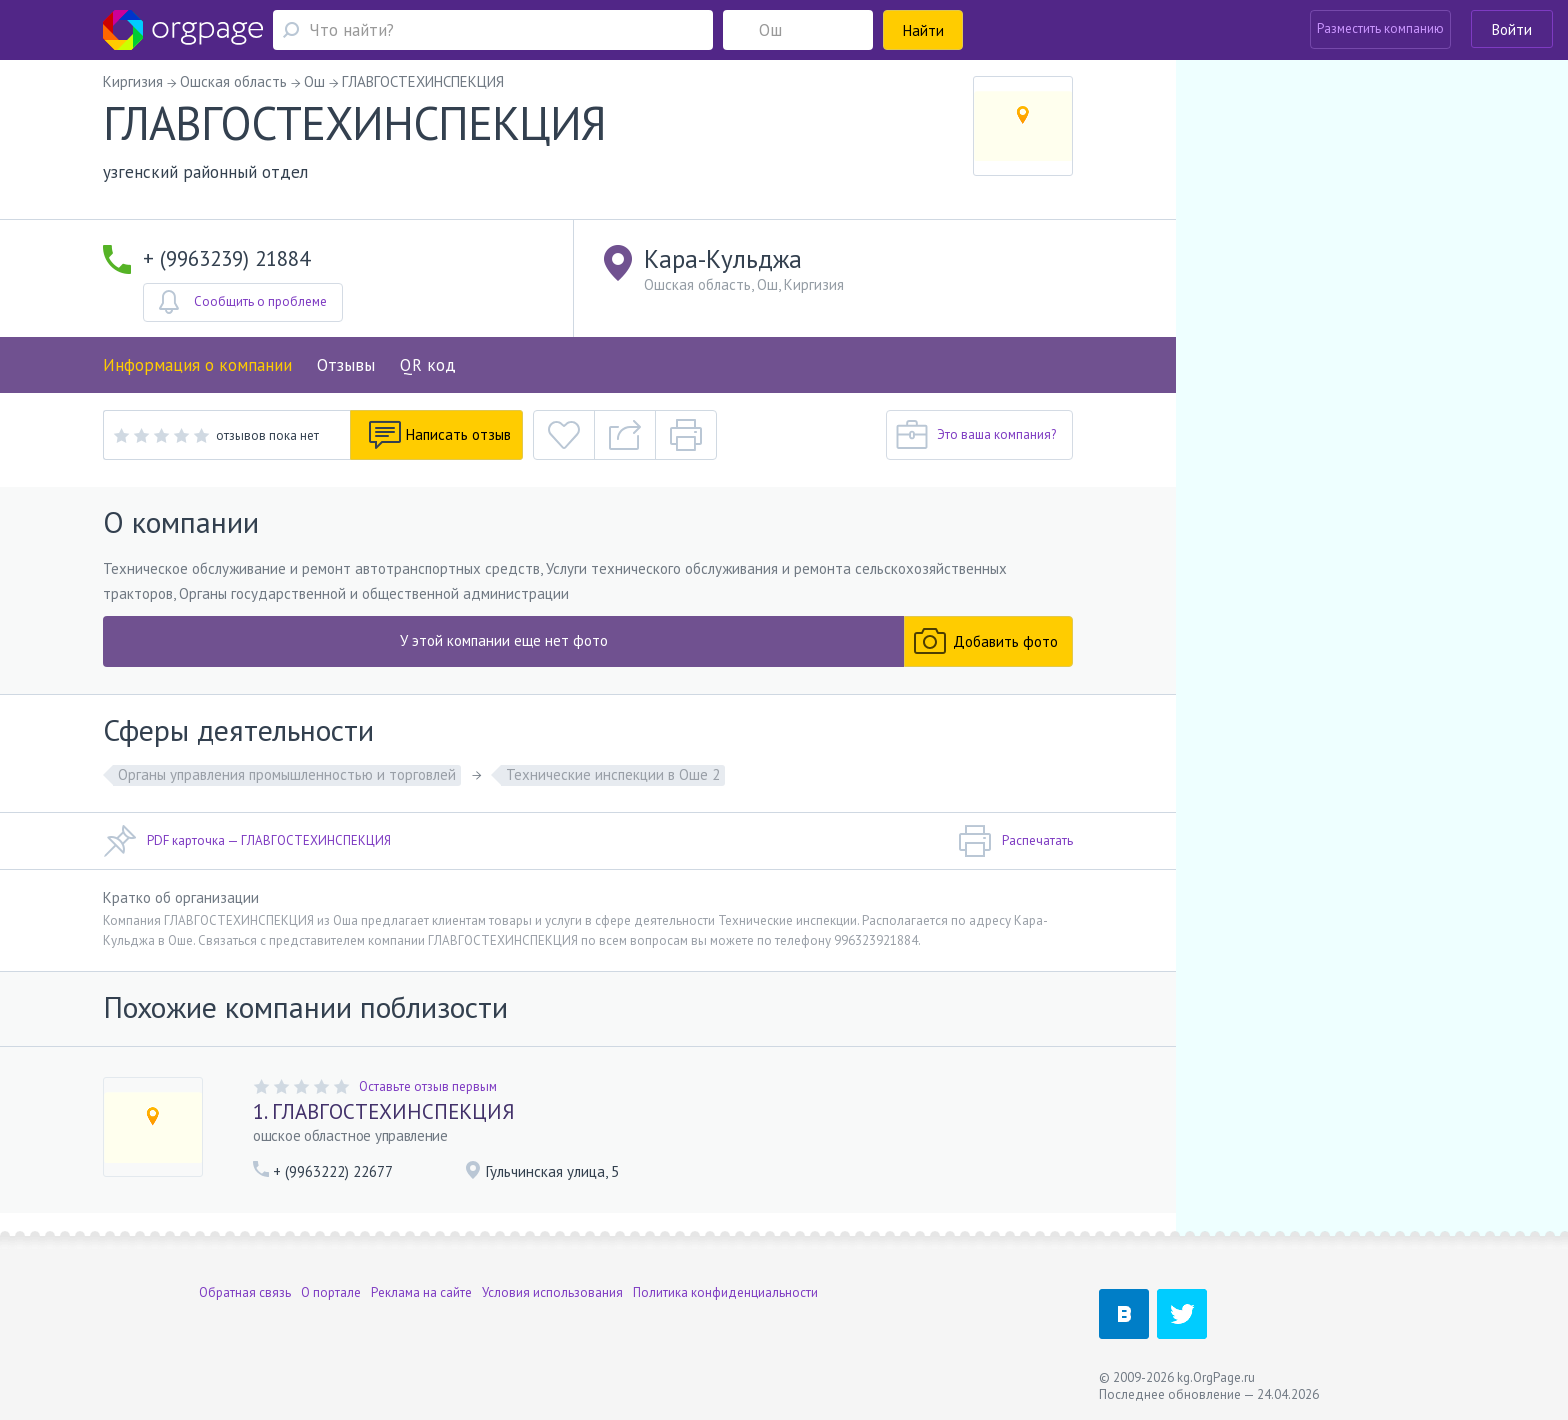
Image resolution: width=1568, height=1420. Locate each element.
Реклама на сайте (421, 1292)
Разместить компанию (1380, 28)
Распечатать (1015, 841)
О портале (331, 1292)
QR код (428, 365)
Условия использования (552, 1292)
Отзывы (346, 365)
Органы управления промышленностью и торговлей (287, 774)
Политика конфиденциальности (725, 1292)
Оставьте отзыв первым (428, 1086)
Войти (1512, 29)
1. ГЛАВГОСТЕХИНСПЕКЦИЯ (384, 1111)
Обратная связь (245, 1292)
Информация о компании (197, 365)
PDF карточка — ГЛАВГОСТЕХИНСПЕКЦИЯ (247, 841)
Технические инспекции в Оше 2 (613, 774)
